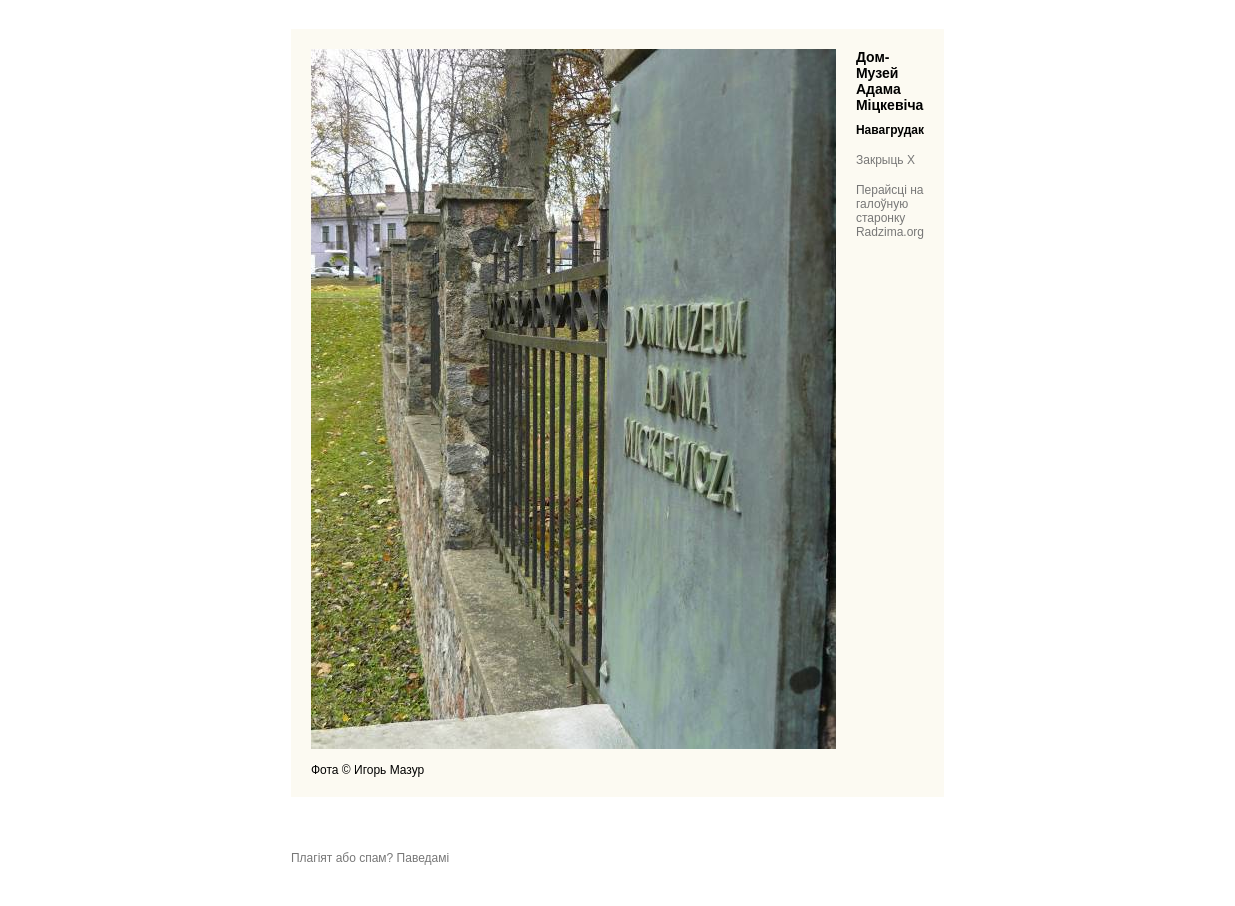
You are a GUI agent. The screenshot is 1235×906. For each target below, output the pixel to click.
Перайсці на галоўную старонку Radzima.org (890, 211)
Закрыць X (885, 160)
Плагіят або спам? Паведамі (370, 858)
